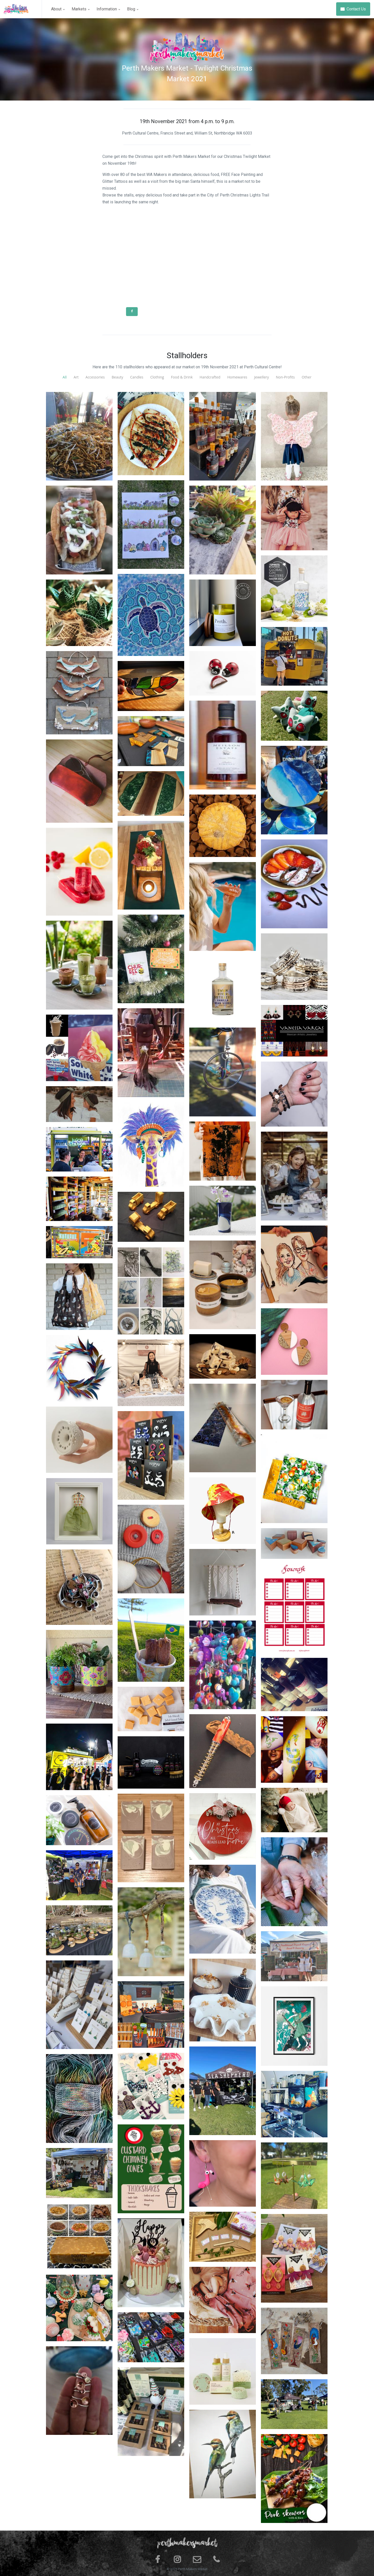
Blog (132, 9)
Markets (80, 9)
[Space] (23, 9)
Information (108, 9)
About (58, 9)
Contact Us (353, 9)
